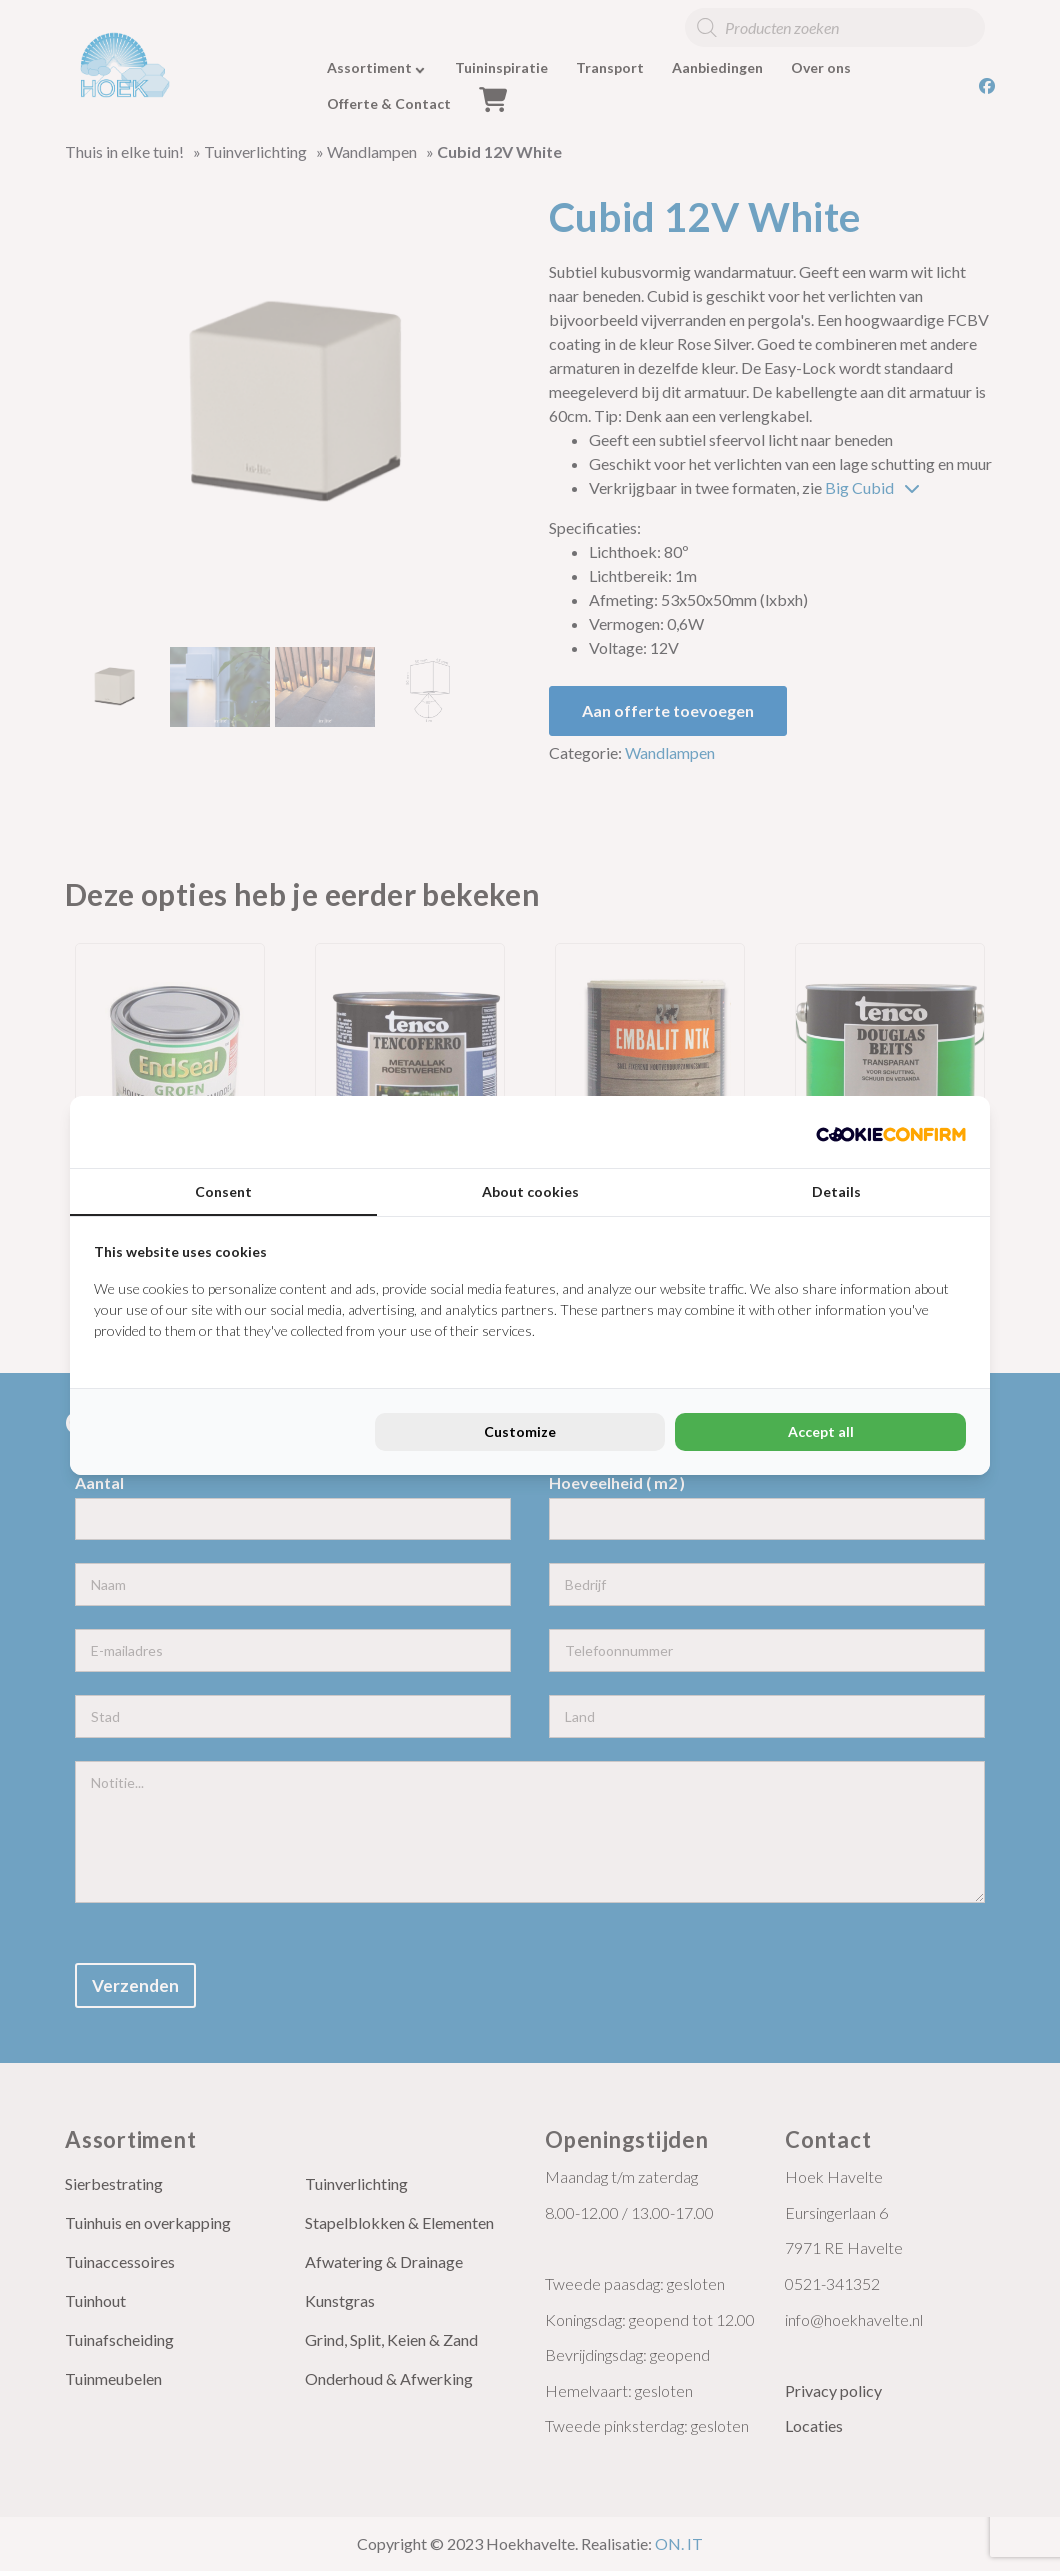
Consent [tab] (223, 1191)
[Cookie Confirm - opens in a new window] (891, 1132)
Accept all (821, 1431)
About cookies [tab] (530, 1191)
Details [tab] (836, 1191)
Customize (520, 1431)
